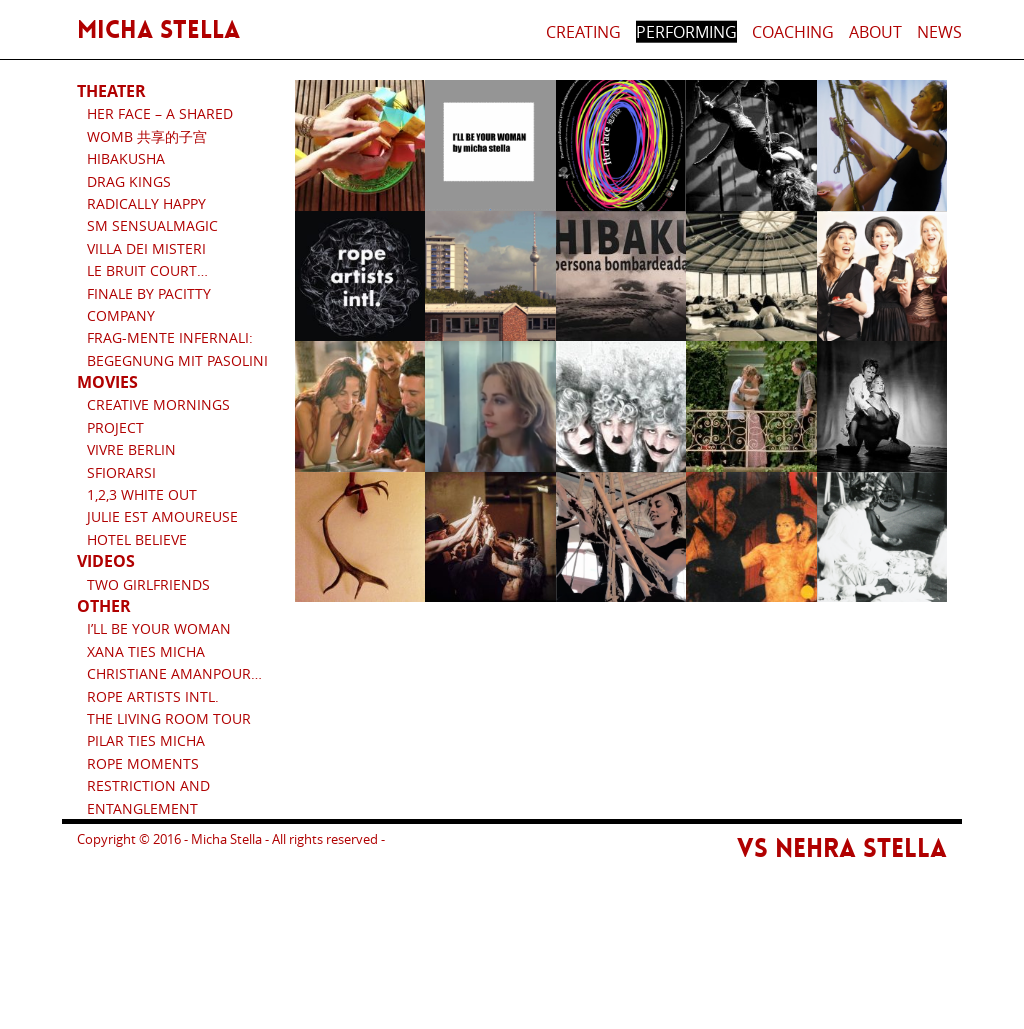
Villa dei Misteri (146, 248)
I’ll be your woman (159, 628)
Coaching (793, 32)
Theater (111, 91)
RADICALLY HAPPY (146, 203)
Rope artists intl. (153, 696)
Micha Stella (158, 30)
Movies (107, 382)
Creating (583, 32)
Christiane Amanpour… (174, 673)
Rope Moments (143, 763)
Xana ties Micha (146, 651)
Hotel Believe (137, 539)
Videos (106, 561)
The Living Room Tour (169, 718)
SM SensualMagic (152, 225)
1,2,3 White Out (142, 494)
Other (104, 606)
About (875, 32)
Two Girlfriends (148, 584)
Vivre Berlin (131, 449)
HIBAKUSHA (126, 158)
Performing (686, 32)
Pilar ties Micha (146, 740)
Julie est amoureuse (162, 516)
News (939, 32)
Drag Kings (129, 181)
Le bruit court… (147, 270)
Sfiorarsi (121, 472)
